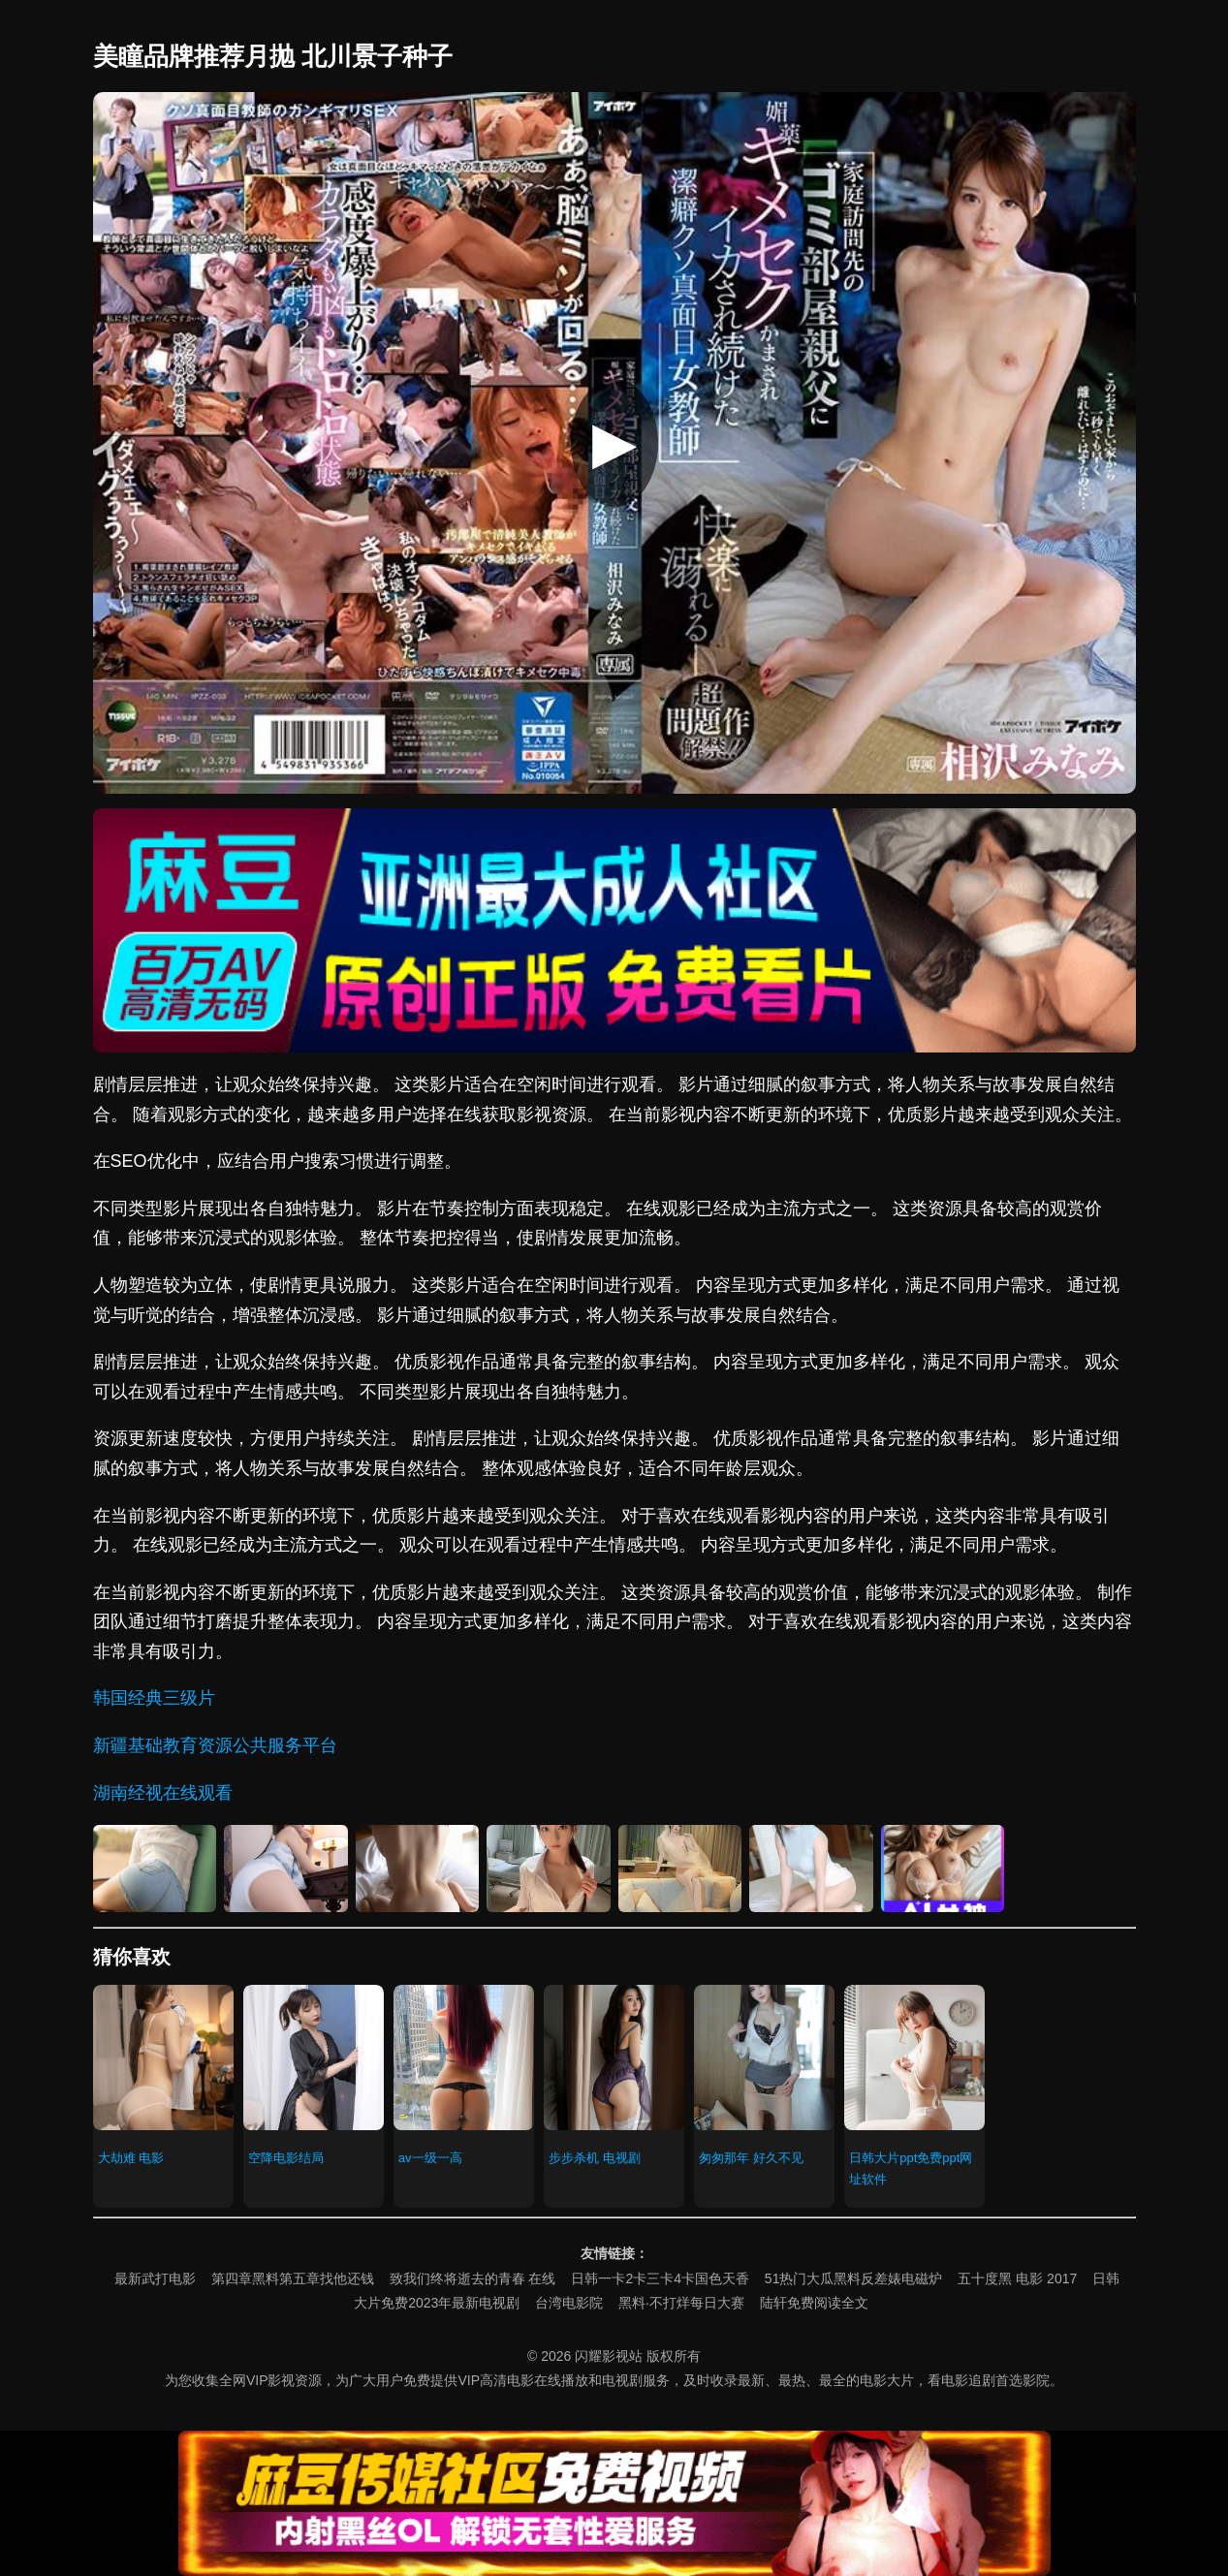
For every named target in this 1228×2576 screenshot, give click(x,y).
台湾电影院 (569, 2302)
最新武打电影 (155, 2278)
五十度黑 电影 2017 (1017, 2278)
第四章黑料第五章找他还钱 (292, 2278)
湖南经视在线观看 (163, 1793)
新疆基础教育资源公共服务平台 (215, 1745)
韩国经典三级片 (154, 1698)
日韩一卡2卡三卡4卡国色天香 (660, 2278)
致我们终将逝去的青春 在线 (473, 2278)
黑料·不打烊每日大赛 (681, 2302)
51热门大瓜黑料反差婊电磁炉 (854, 2278)
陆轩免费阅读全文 (814, 2302)
